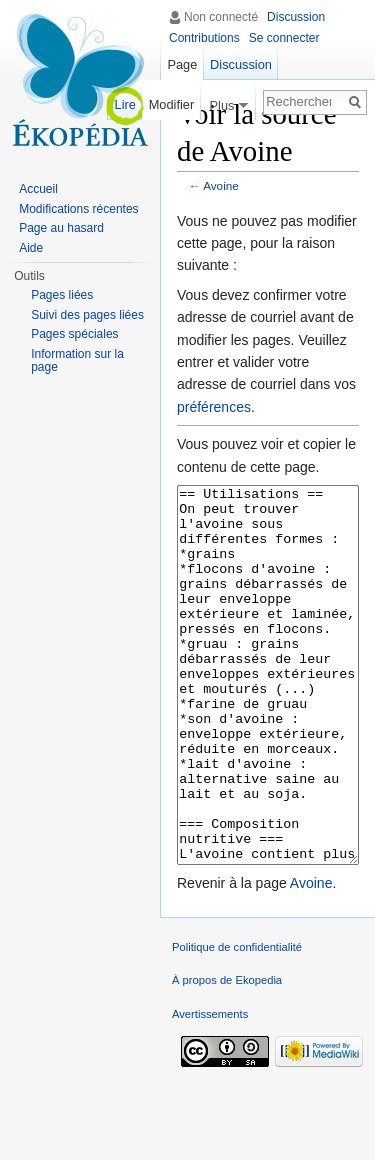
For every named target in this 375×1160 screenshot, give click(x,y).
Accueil (38, 189)
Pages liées (62, 295)
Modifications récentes (78, 209)
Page (182, 64)
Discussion (296, 17)
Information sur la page (77, 361)
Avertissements (210, 1089)
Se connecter (284, 38)
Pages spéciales (74, 334)
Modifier (172, 104)
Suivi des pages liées (87, 315)
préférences (214, 407)
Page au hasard (61, 228)
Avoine (221, 185)
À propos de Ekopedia (227, 1055)
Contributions (204, 38)
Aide (31, 248)
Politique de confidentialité (237, 1022)
